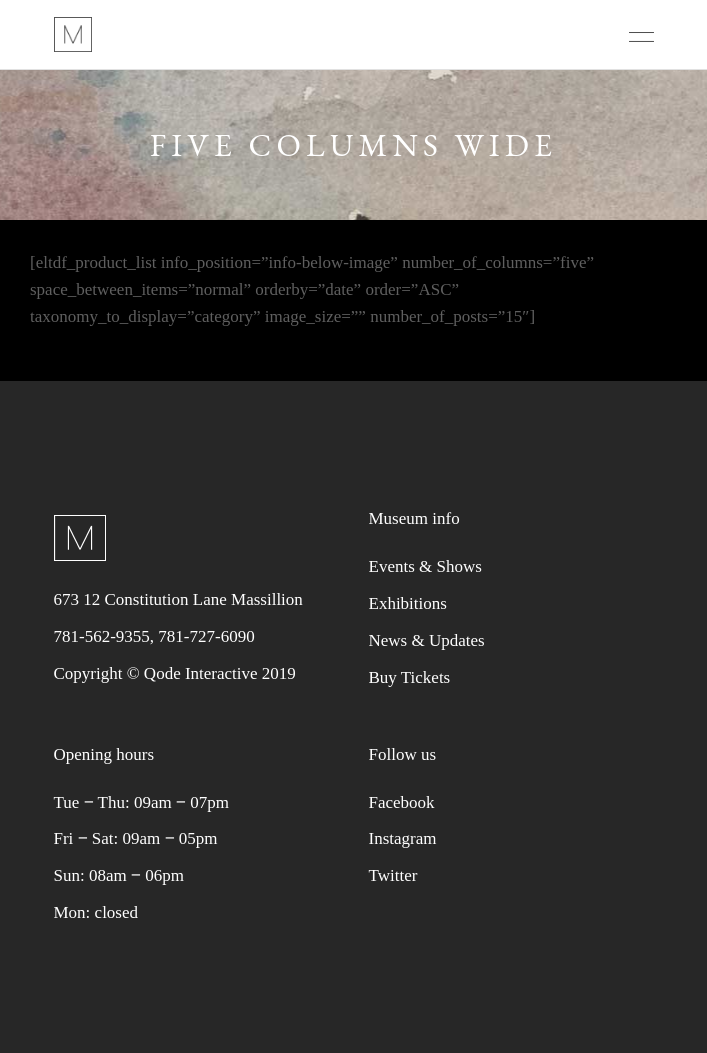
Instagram (403, 838)
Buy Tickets (410, 677)
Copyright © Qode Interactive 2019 (175, 673)
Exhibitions (408, 603)
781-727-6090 (206, 636)
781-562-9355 (102, 636)
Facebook (402, 802)
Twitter (393, 875)
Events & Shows (425, 566)
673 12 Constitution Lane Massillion (178, 599)
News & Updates (427, 640)
